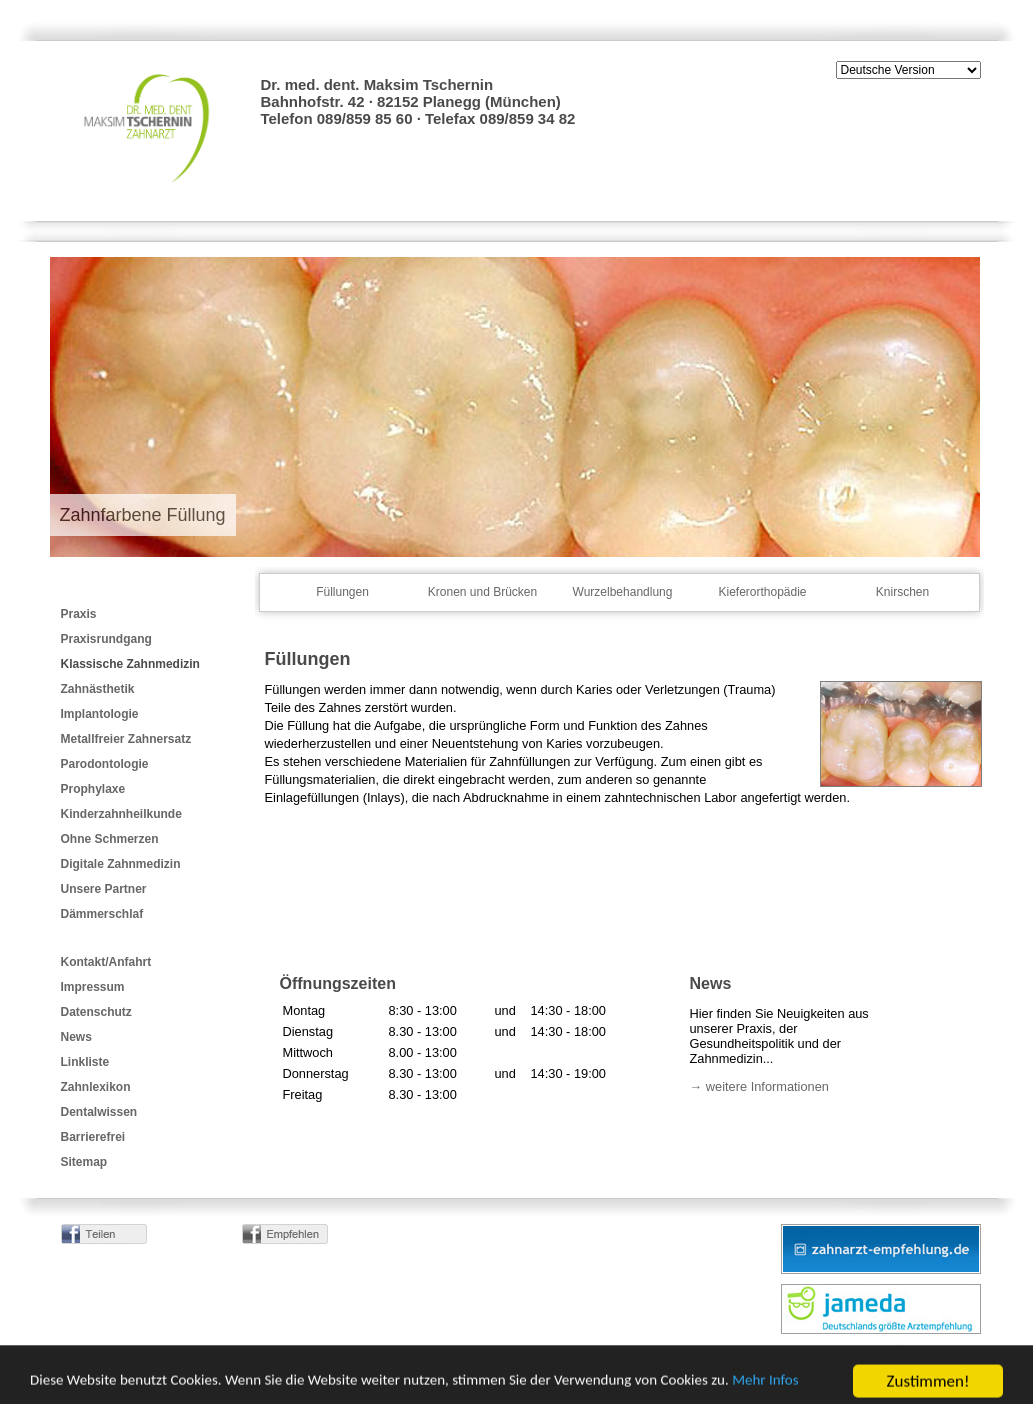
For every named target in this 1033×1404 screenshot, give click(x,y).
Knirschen (902, 592)
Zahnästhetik (98, 689)
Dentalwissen (99, 1112)
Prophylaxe (93, 789)
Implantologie (100, 714)
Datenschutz (96, 1012)
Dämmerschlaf (102, 914)
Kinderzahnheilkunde (121, 814)
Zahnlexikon (96, 1087)
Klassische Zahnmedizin (130, 664)
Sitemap (84, 1162)
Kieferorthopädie (762, 592)
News (76, 1037)
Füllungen (342, 592)
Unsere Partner (104, 889)
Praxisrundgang (106, 639)
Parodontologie (105, 764)
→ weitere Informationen (759, 1086)
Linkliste (85, 1062)
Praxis (79, 614)
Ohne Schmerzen (110, 839)
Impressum (93, 987)
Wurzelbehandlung (623, 592)
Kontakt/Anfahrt (106, 962)
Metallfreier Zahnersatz (126, 739)
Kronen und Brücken (482, 592)
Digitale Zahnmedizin (121, 864)
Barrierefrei (93, 1137)
